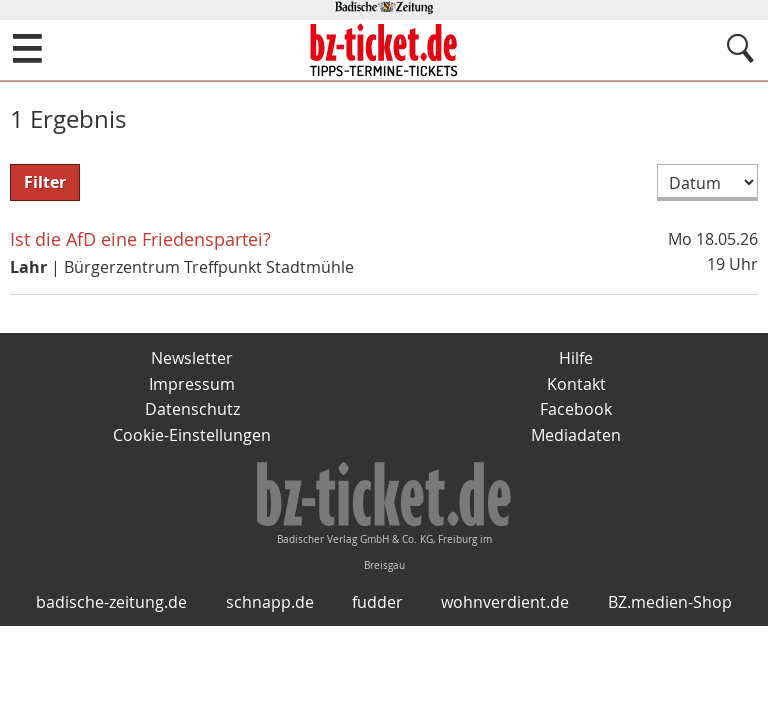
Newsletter (192, 358)
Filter (45, 182)
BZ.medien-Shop (670, 602)
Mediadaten (576, 435)
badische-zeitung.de (111, 602)
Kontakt (576, 384)
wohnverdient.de (505, 602)
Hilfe (576, 358)
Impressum (192, 384)
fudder (377, 602)
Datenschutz (192, 409)
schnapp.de (270, 602)
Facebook (576, 409)
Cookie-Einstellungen (192, 435)
